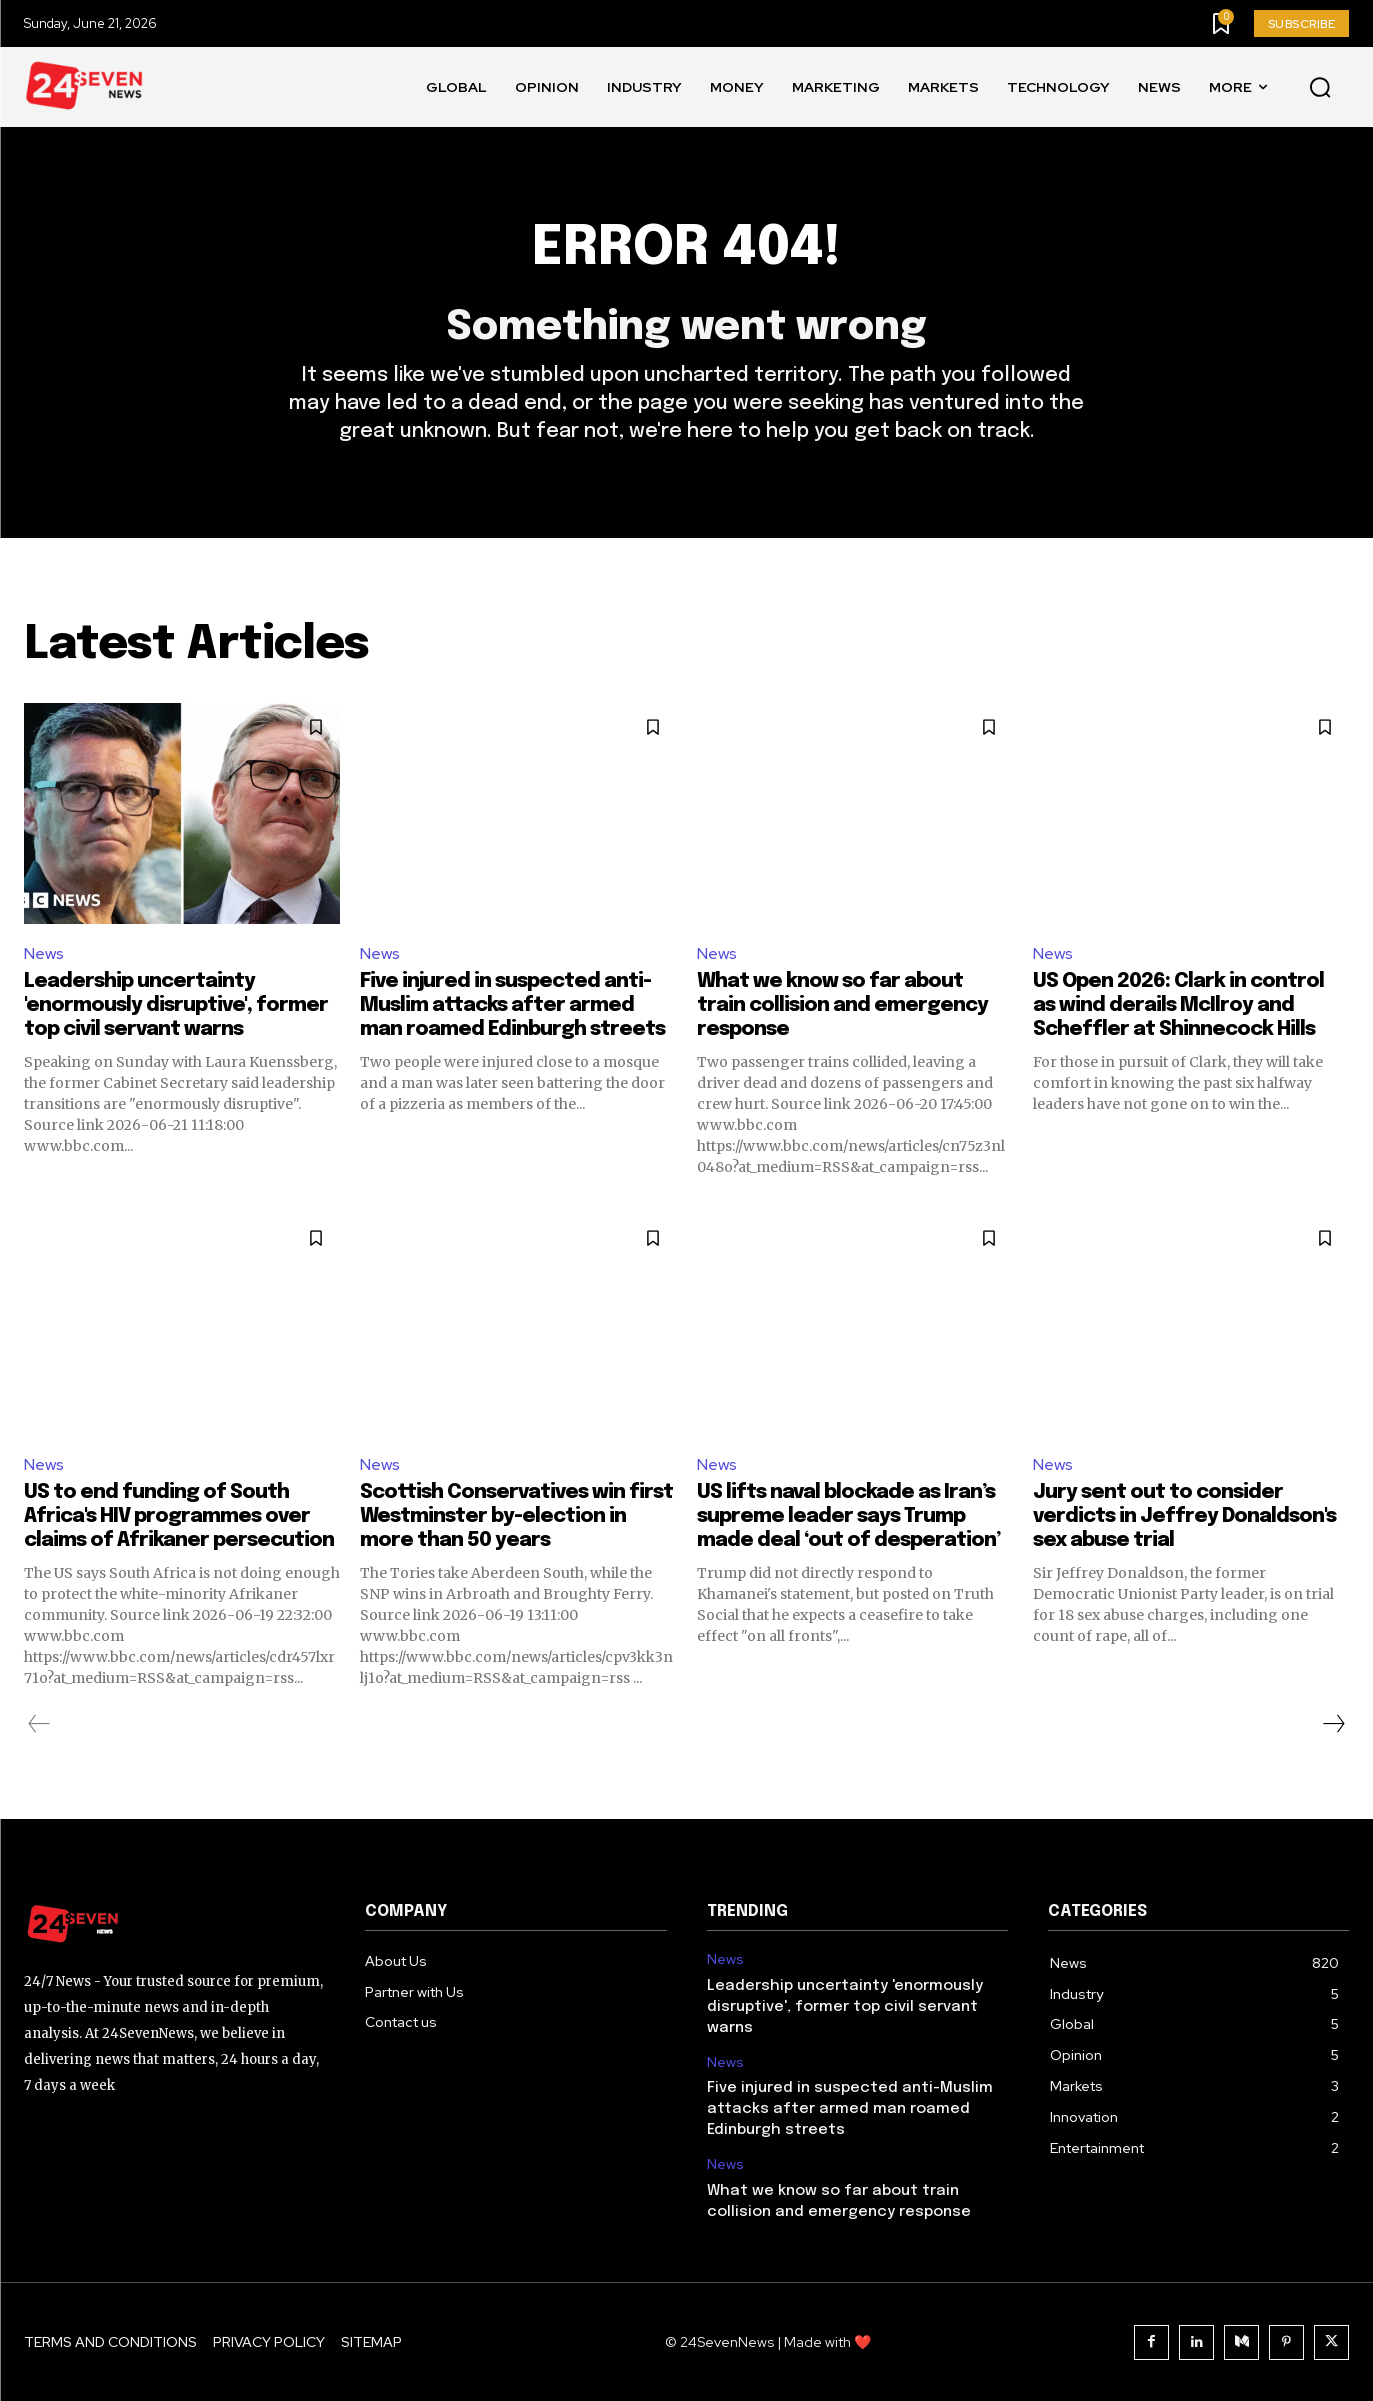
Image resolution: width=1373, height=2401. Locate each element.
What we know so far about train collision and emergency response (842, 1005)
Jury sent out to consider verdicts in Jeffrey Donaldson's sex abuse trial (1184, 1516)
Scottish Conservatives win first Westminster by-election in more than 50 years (516, 1516)
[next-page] (1333, 1724)
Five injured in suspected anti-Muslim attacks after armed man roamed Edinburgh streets (512, 1005)
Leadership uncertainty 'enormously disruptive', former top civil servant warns (176, 1005)
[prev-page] (39, 1724)
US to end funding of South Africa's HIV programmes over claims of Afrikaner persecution (179, 1516)
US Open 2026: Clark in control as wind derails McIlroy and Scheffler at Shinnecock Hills (1178, 1005)
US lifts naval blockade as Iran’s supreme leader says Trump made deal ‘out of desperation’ (848, 1516)
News (44, 953)
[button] (1320, 88)
